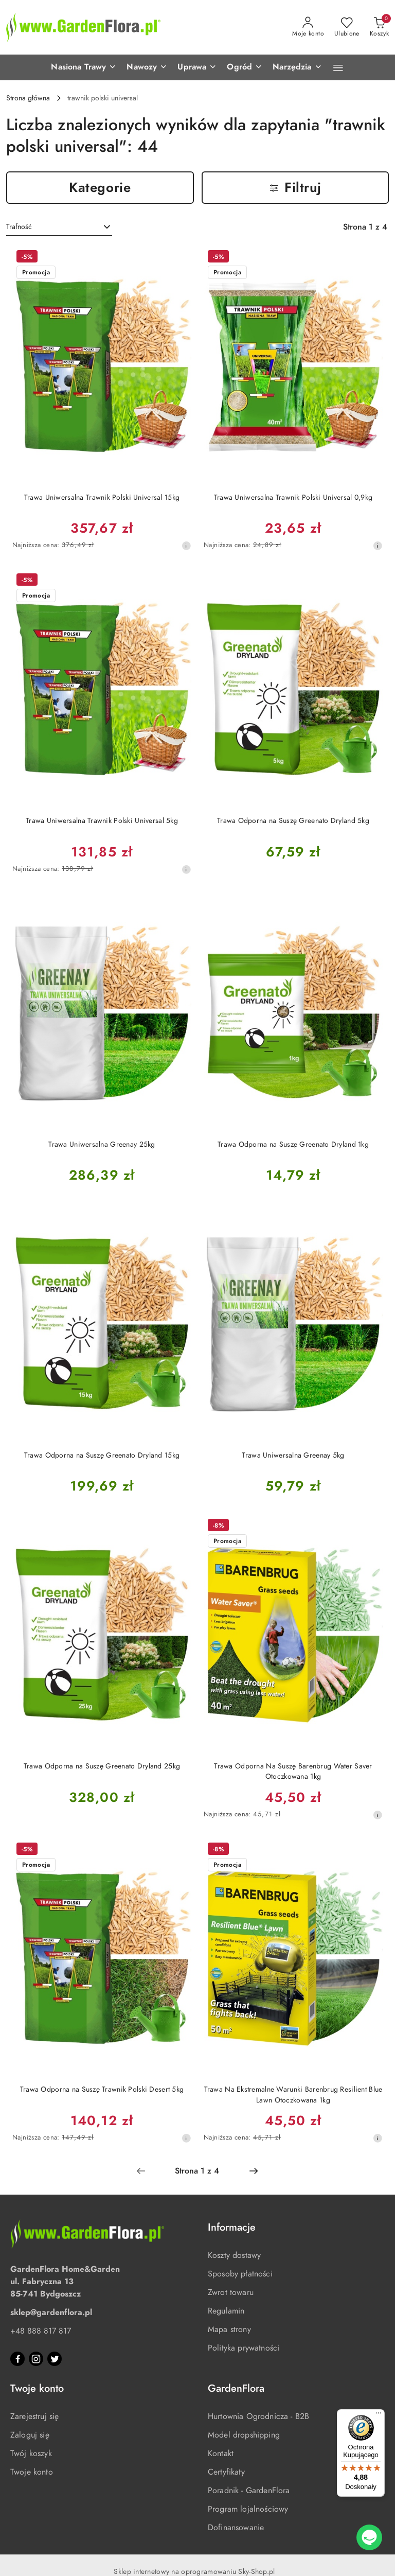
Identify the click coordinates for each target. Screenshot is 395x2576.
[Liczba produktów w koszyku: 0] (379, 27)
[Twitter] (54, 2359)
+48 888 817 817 (40, 2331)
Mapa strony (229, 2329)
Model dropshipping (244, 2435)
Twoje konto (31, 2472)
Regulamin (226, 2311)
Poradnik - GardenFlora (249, 2490)
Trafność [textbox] (19, 227)
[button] (83, 67)
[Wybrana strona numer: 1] (197, 2171)
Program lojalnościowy (248, 2509)
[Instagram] (36, 2359)
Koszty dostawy (234, 2255)
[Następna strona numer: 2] (253, 2171)
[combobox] (59, 227)
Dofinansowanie (236, 2527)
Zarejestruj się (34, 2416)
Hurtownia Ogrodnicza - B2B (258, 2416)
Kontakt (221, 2453)
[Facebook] (17, 2359)
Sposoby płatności (240, 2274)
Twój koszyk (31, 2453)
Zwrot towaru (231, 2292)
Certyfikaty (226, 2472)
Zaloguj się (29, 2435)
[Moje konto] (308, 27)
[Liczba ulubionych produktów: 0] (347, 27)
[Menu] (378, 2415)
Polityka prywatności (243, 2348)
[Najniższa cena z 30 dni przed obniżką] (186, 545)
